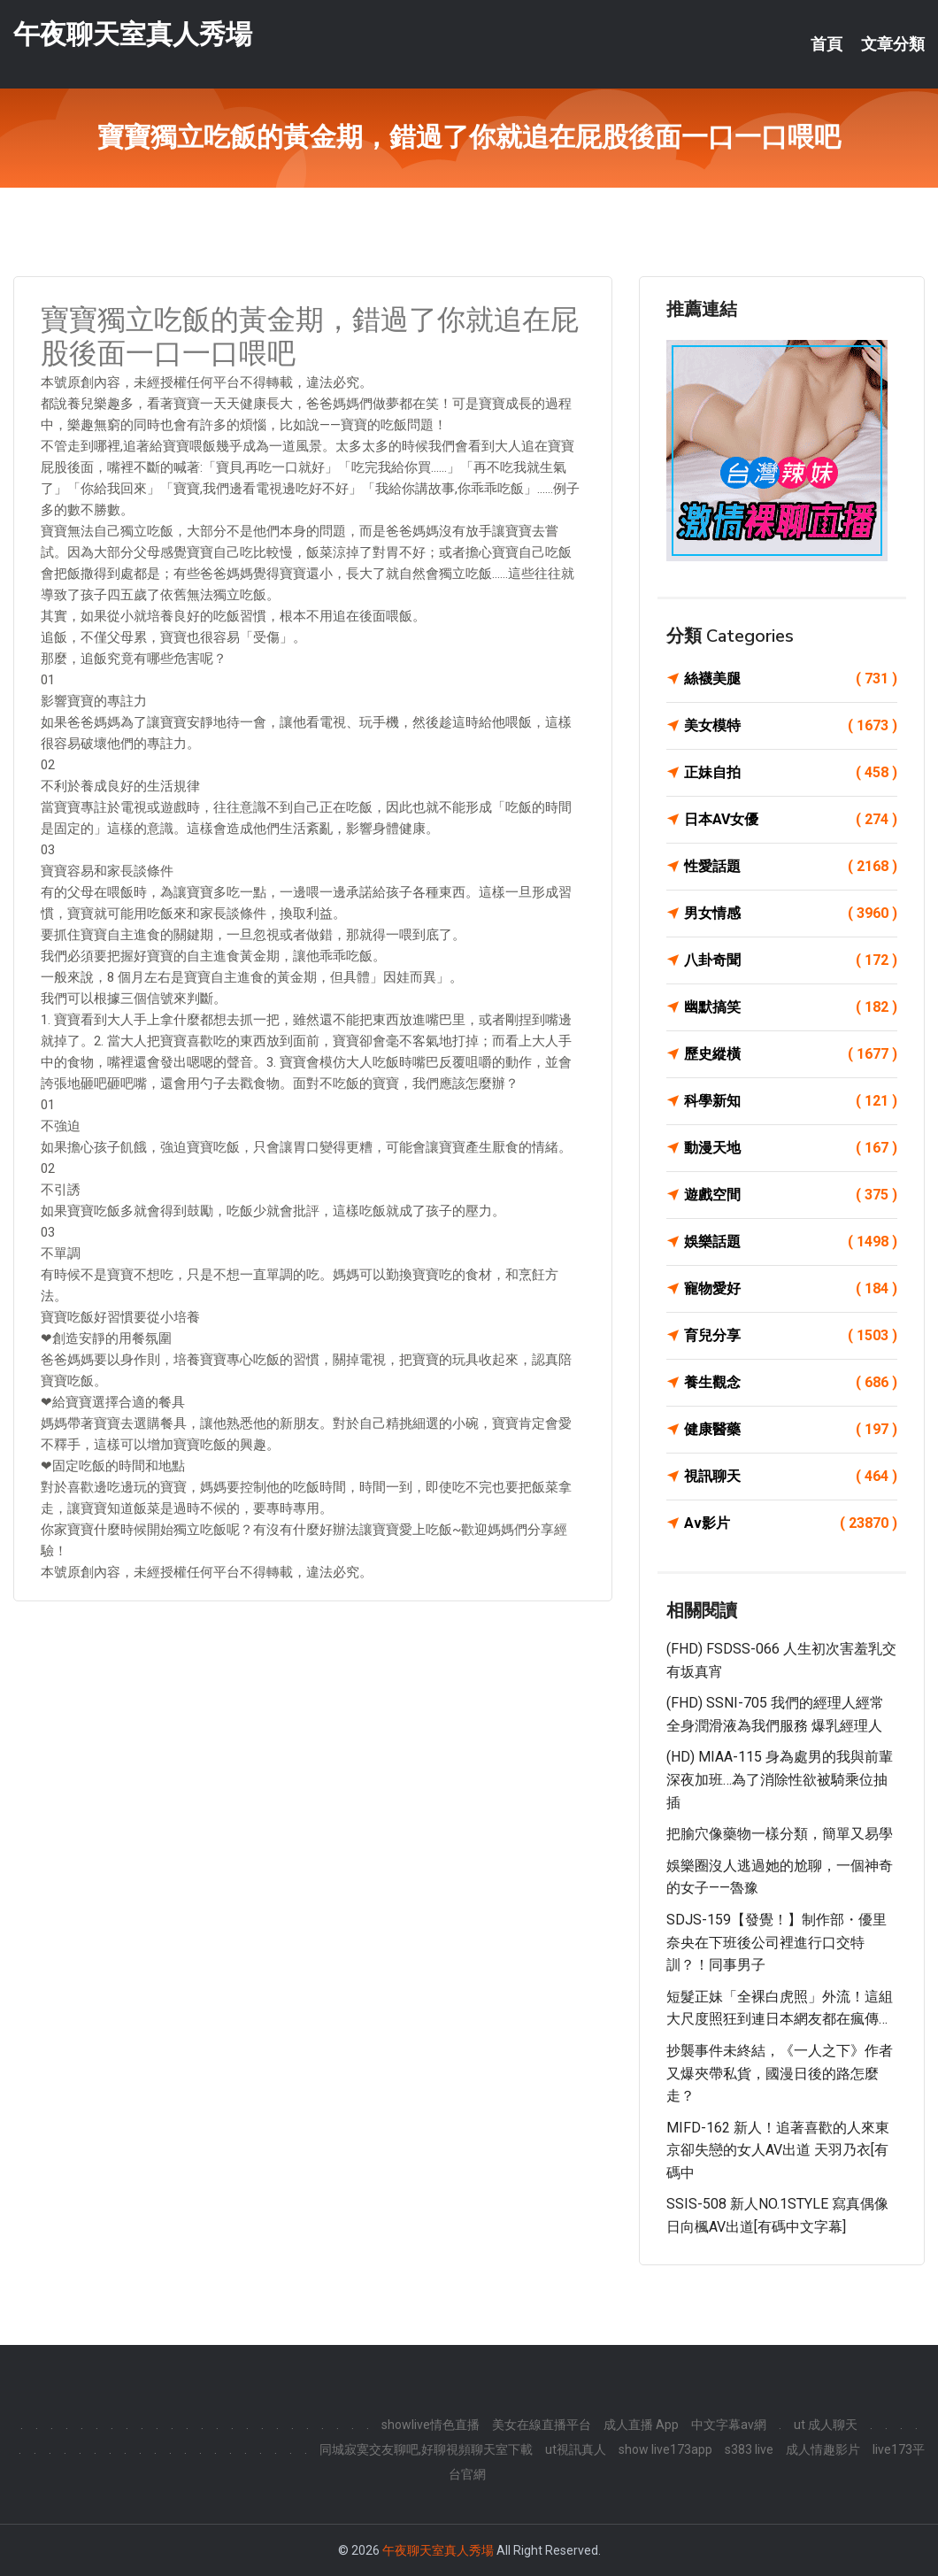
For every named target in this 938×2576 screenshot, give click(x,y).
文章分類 (893, 44)
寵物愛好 (790, 1288)
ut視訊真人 (575, 2449)
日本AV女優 (790, 819)
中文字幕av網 (728, 2425)
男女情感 (790, 913)
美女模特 (790, 725)
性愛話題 (790, 866)
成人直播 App (641, 2425)
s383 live (749, 2449)
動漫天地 (790, 1148)
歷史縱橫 (790, 1054)
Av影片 (790, 1523)
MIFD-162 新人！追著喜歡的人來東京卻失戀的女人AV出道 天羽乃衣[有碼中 (777, 2150)
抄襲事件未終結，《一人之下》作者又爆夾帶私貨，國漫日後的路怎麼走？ (779, 2073)
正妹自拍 (790, 772)
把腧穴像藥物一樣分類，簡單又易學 (779, 1833)
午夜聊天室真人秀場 (132, 34)
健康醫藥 (790, 1429)
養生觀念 (790, 1382)
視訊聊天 (790, 1476)
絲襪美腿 (790, 679)
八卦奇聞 (790, 960)
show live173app (665, 2449)
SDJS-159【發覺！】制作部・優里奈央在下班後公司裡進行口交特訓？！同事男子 (776, 1942)
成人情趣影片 (823, 2449)
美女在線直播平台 (541, 2425)
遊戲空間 (790, 1195)
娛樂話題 (790, 1242)
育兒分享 (790, 1335)
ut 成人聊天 (825, 2425)
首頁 (826, 44)
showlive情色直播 (430, 2425)
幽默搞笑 (790, 1007)
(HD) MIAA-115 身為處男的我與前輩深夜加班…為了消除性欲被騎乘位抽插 (779, 1779)
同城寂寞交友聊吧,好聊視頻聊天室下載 (426, 2449)
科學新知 (790, 1101)
